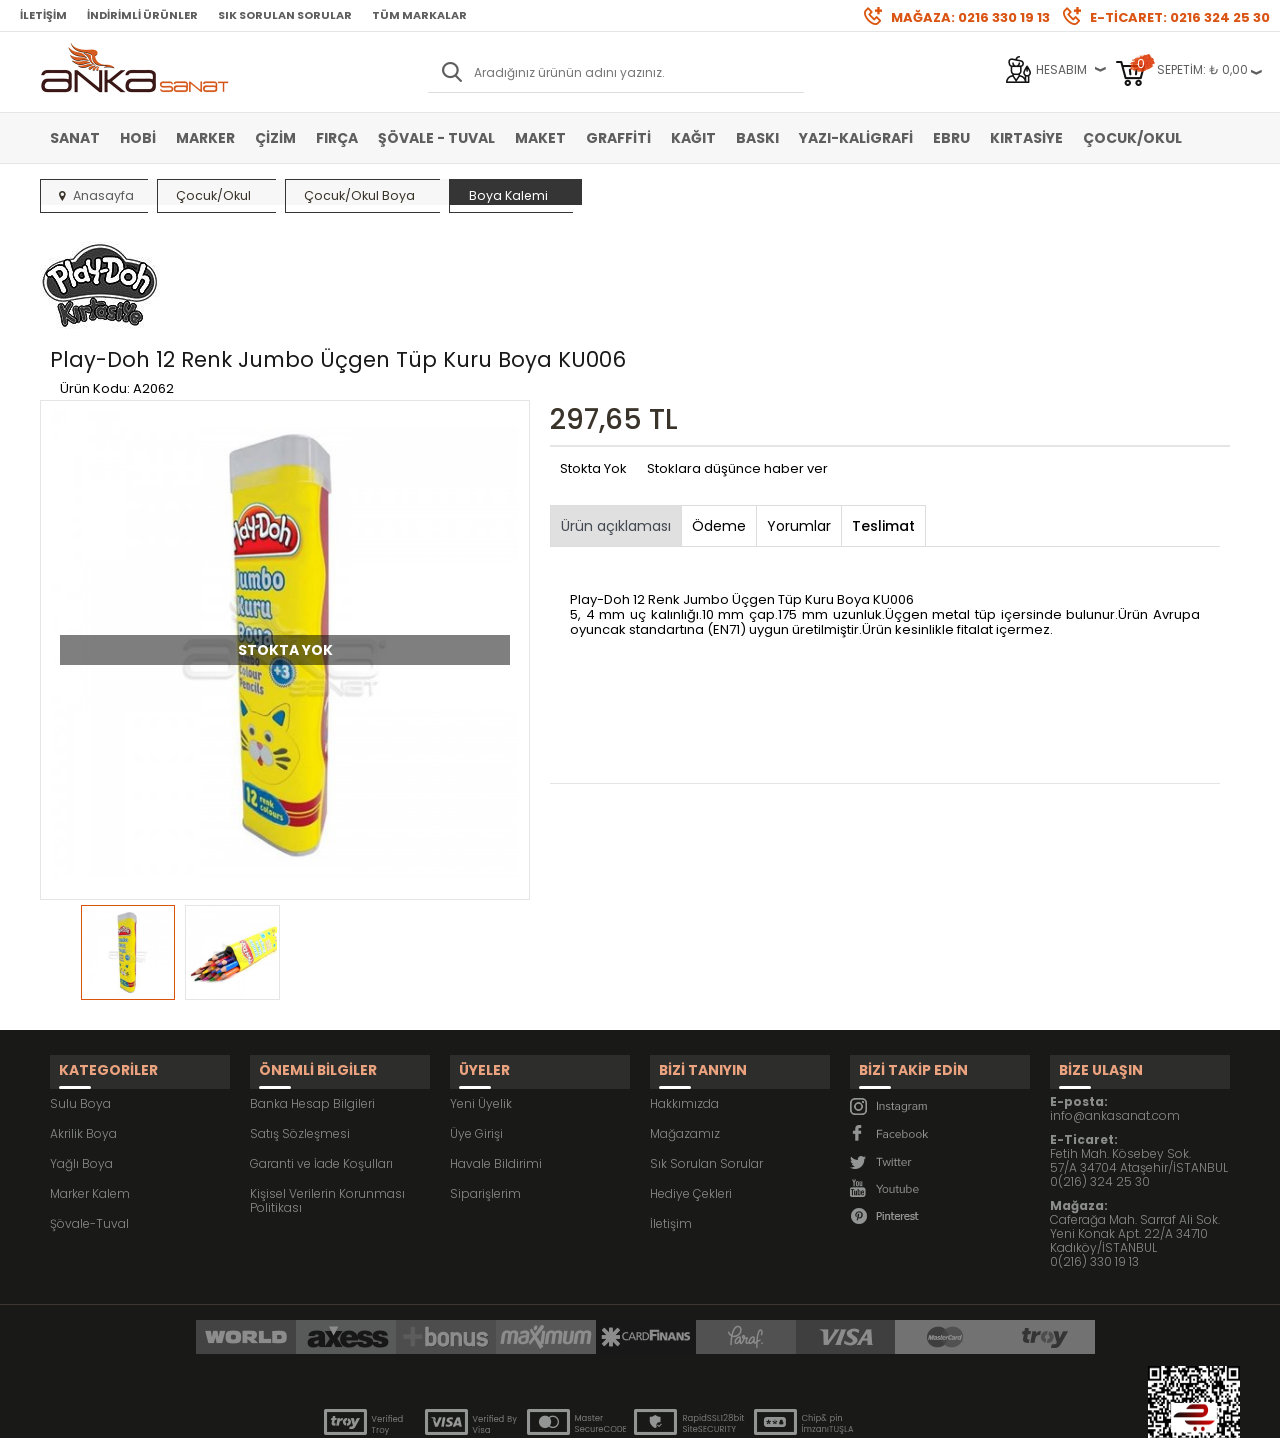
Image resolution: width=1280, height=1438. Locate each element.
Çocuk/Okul (1132, 138)
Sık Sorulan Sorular (285, 15)
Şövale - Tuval (436, 138)
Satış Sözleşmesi (300, 1028)
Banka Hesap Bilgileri (312, 998)
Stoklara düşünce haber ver (737, 374)
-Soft (529, 1412)
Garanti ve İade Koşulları (321, 1058)
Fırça (337, 138)
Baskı (757, 138)
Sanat (75, 138)
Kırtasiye (1026, 138)
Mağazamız (685, 1028)
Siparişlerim (485, 1088)
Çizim (275, 138)
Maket (540, 138)
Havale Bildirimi (496, 1058)
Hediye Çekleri (691, 1088)
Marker (205, 138)
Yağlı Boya (81, 1058)
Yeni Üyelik (481, 998)
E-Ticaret (580, 1412)
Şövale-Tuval (89, 1118)
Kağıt (693, 138)
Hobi (138, 138)
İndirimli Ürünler (142, 15)
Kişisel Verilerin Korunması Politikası (327, 1095)
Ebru (951, 138)
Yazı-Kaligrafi (856, 138)
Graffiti (618, 138)
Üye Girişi (476, 1028)
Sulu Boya (80, 998)
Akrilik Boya (83, 1028)
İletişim (43, 15)
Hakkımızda (684, 998)
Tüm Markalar (419, 15)
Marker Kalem (90, 1088)
